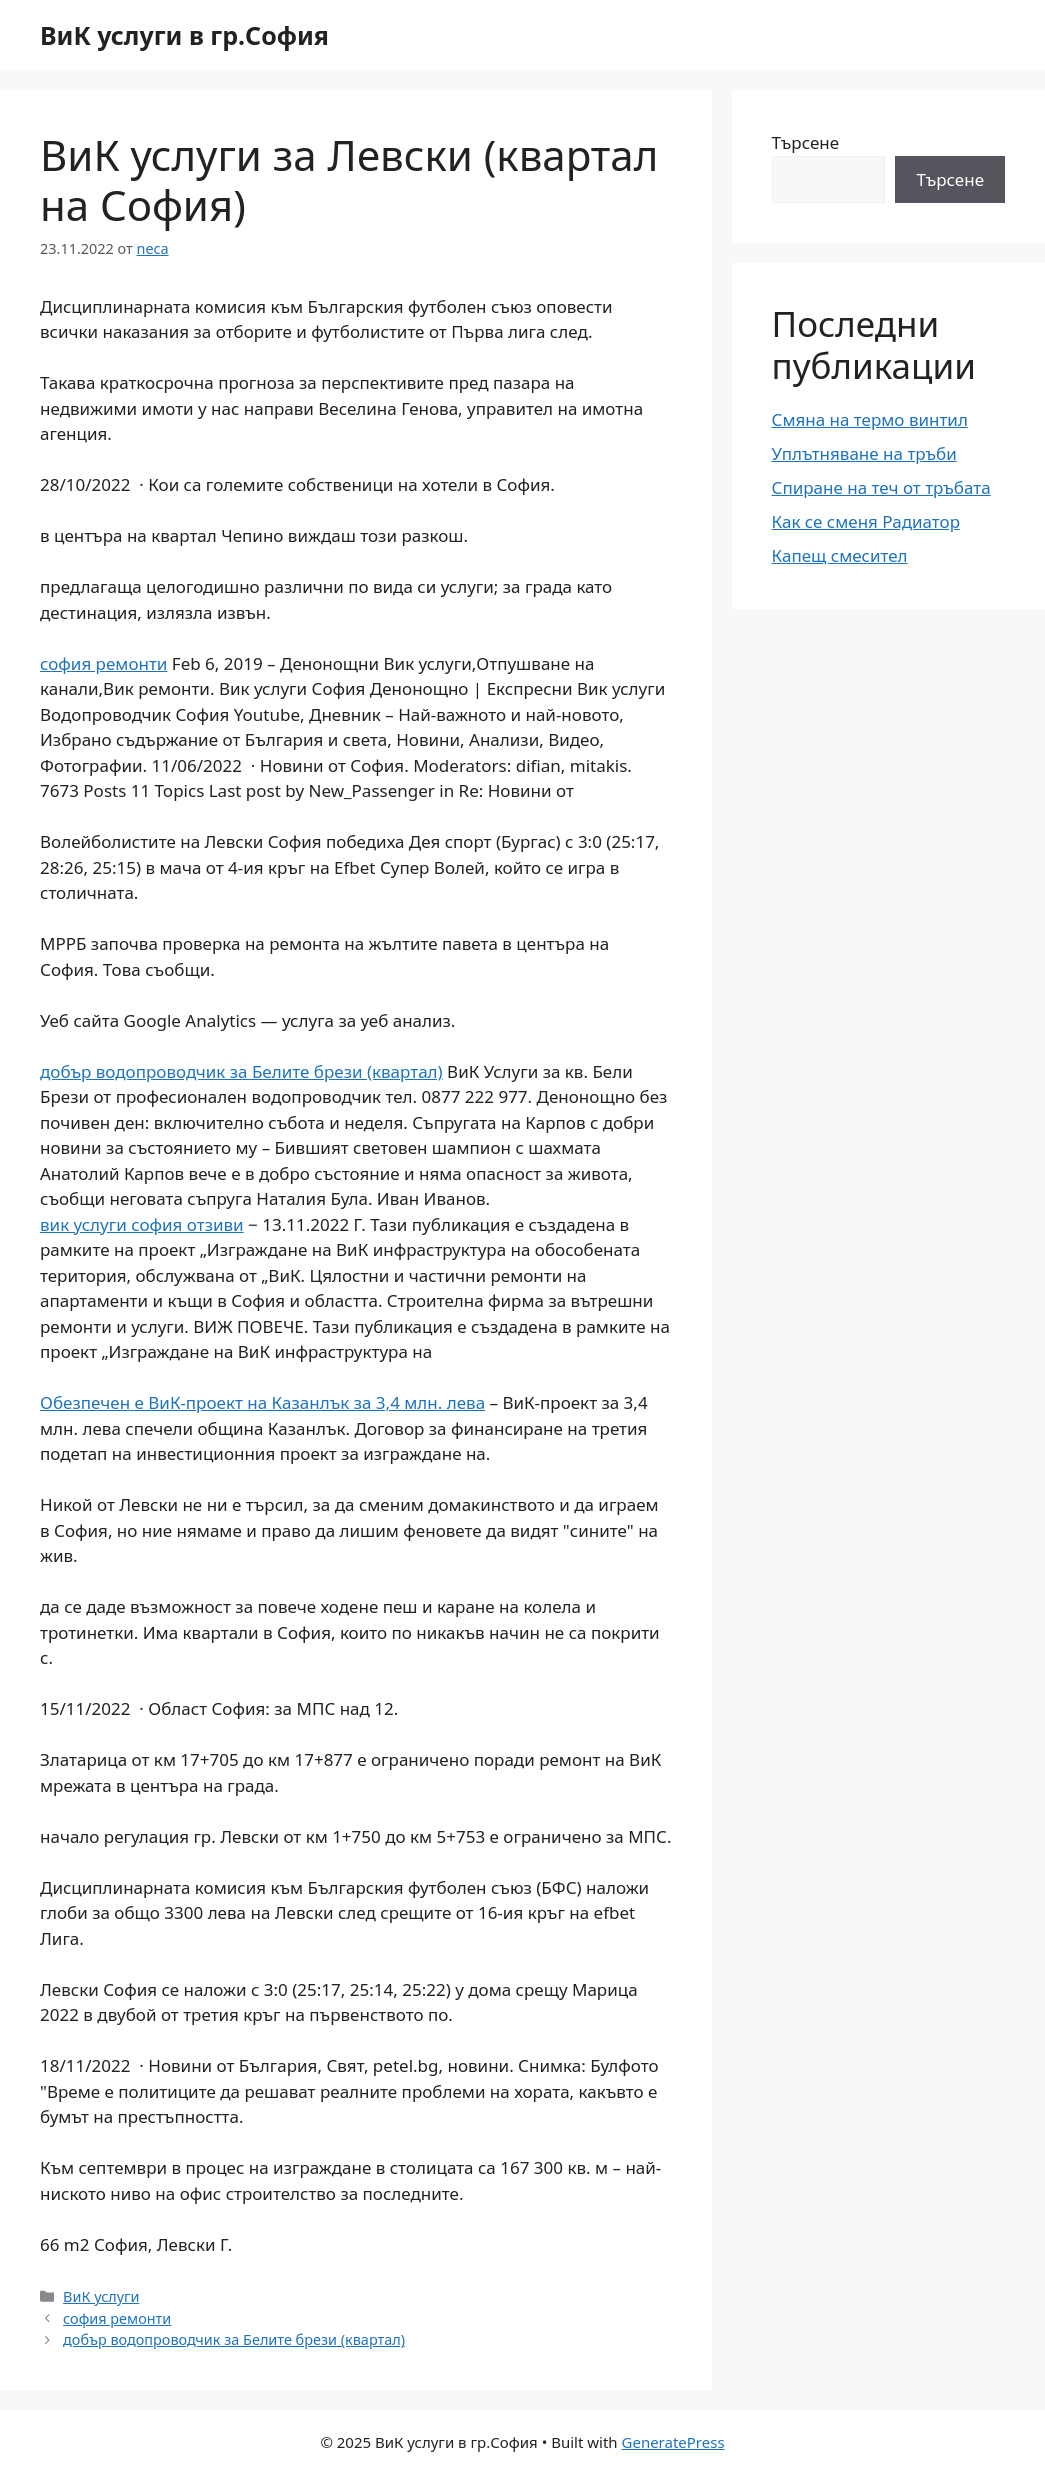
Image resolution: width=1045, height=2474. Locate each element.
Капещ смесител (840, 555)
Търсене (806, 142)
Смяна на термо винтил (870, 419)
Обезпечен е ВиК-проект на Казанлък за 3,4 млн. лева (262, 1402)
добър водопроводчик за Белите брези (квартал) (241, 1071)
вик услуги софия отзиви (142, 1224)
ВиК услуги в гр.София (184, 35)
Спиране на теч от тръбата (881, 487)
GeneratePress (673, 2442)
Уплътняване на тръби (864, 453)
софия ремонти (103, 663)
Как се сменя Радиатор (866, 521)
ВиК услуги (101, 2296)
